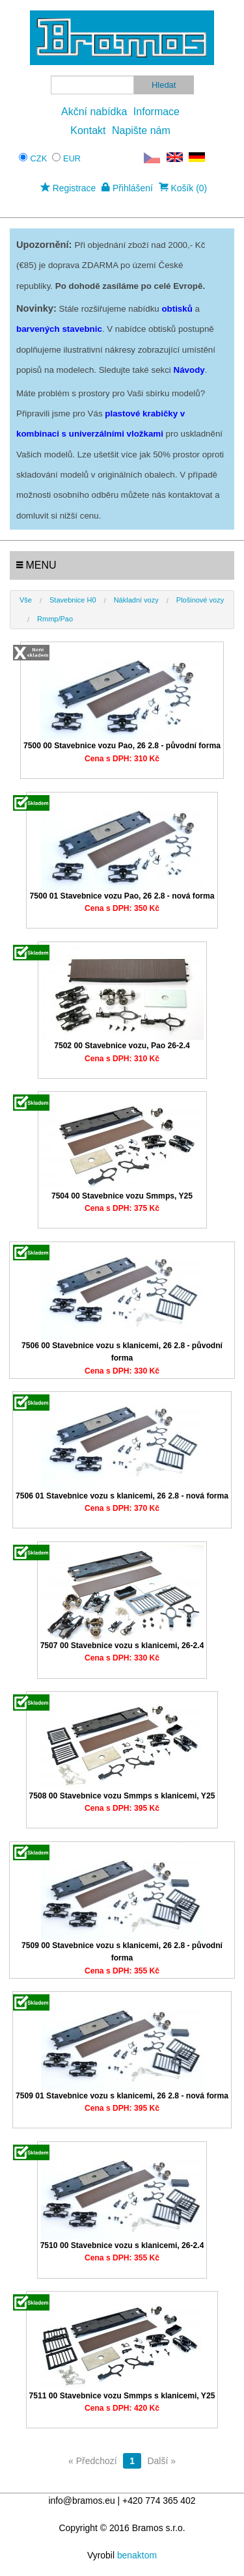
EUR (72, 158)
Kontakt (87, 130)
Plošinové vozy (200, 600)
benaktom (137, 2555)
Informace (156, 111)
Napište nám (141, 130)
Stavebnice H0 (72, 600)
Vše (26, 600)
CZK (39, 158)
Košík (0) (183, 188)
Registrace (68, 188)
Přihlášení (127, 188)
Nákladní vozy (136, 600)
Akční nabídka (94, 111)
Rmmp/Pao (55, 619)
